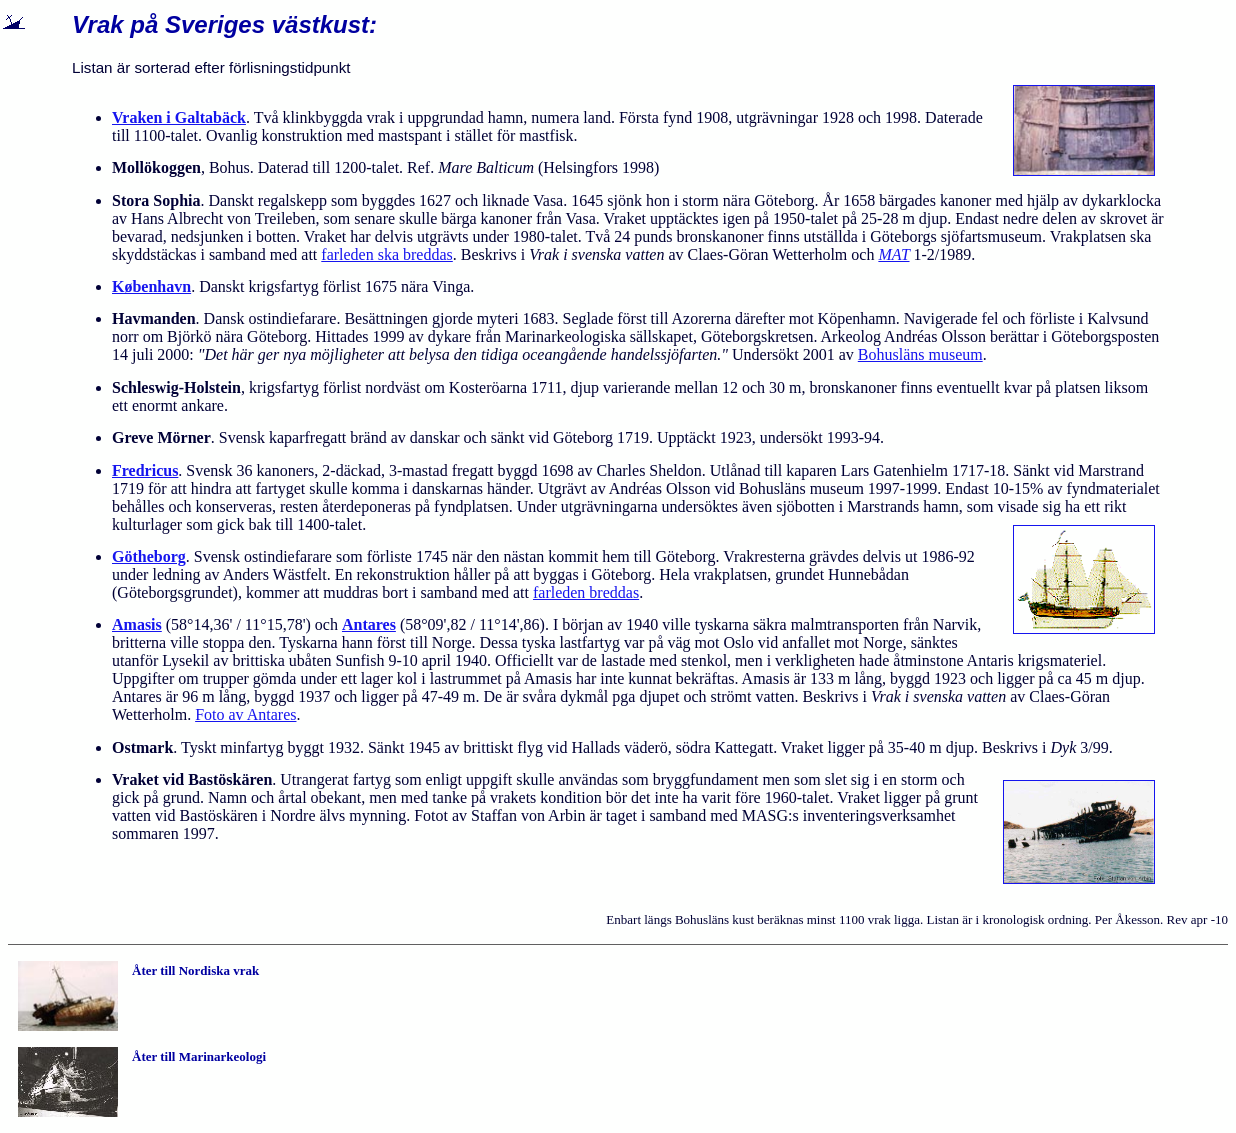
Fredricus (145, 470)
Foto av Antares (245, 714)
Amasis (137, 624)
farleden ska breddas (387, 254)
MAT (893, 254)
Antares (369, 624)
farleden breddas (586, 592)
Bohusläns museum (920, 354)
